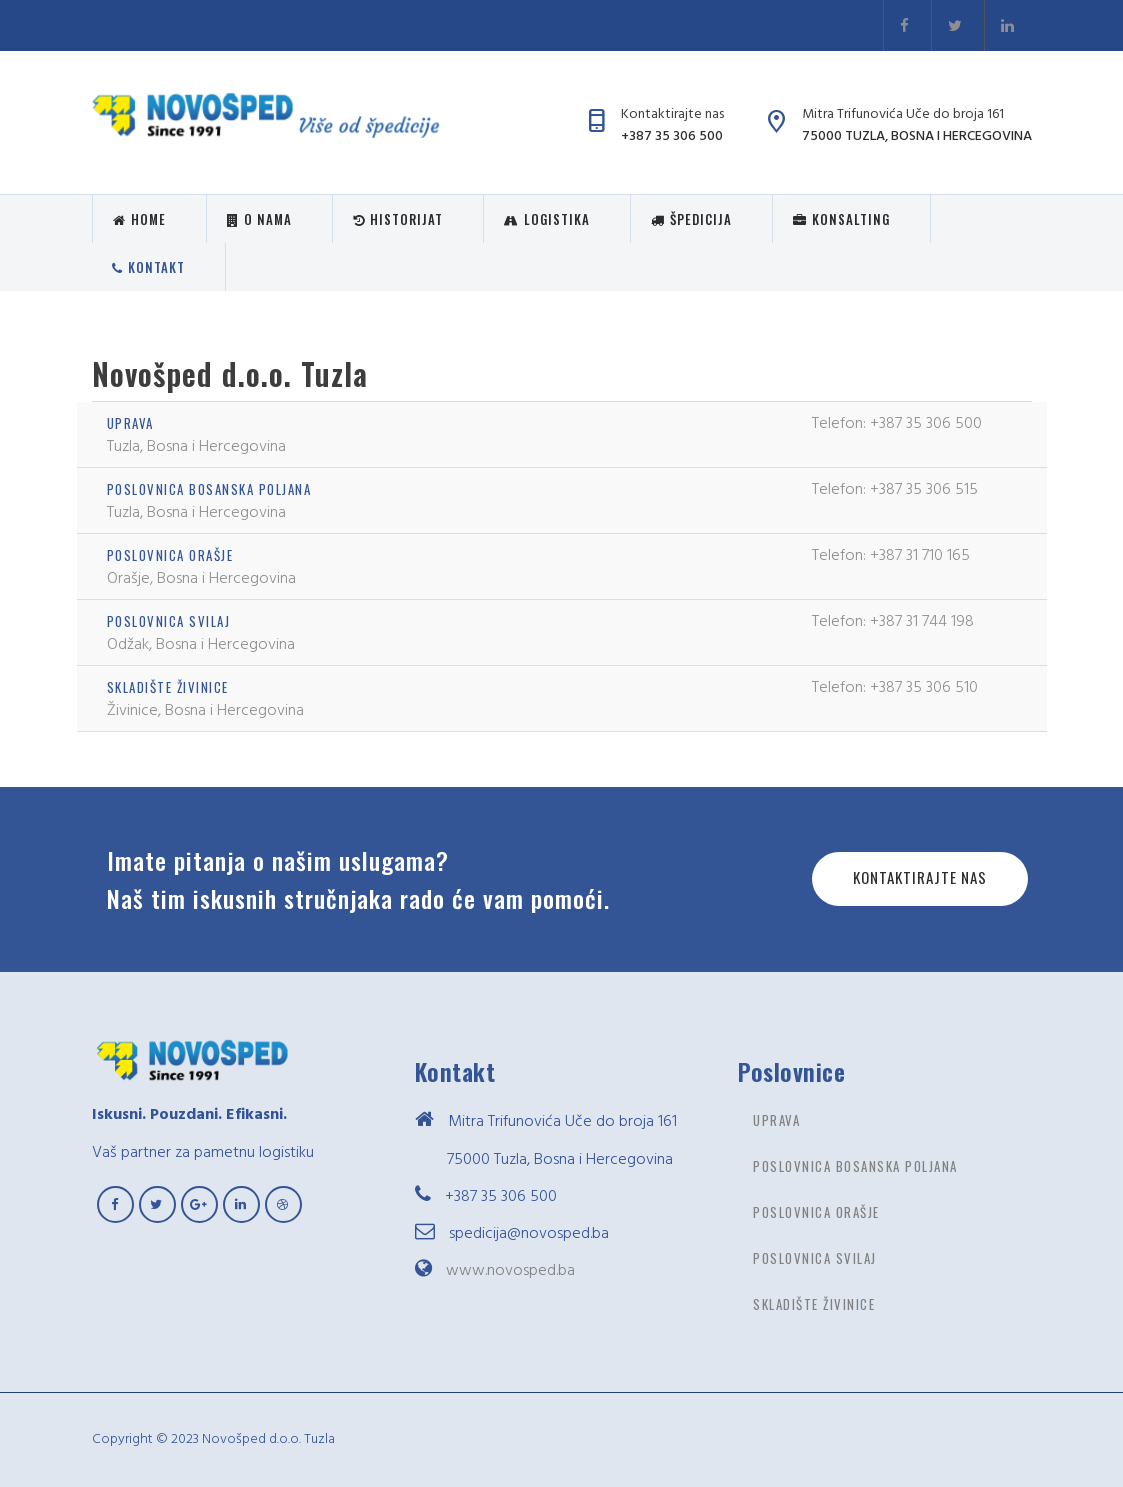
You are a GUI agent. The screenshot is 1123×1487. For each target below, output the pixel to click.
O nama (259, 219)
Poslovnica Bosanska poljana (209, 489)
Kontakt (148, 267)
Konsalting (841, 219)
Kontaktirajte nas (920, 877)
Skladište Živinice (168, 687)
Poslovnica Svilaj (169, 621)
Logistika (547, 219)
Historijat (398, 219)
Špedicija (691, 219)
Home (139, 219)
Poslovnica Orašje (170, 555)
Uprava (130, 423)
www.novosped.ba (510, 1270)
